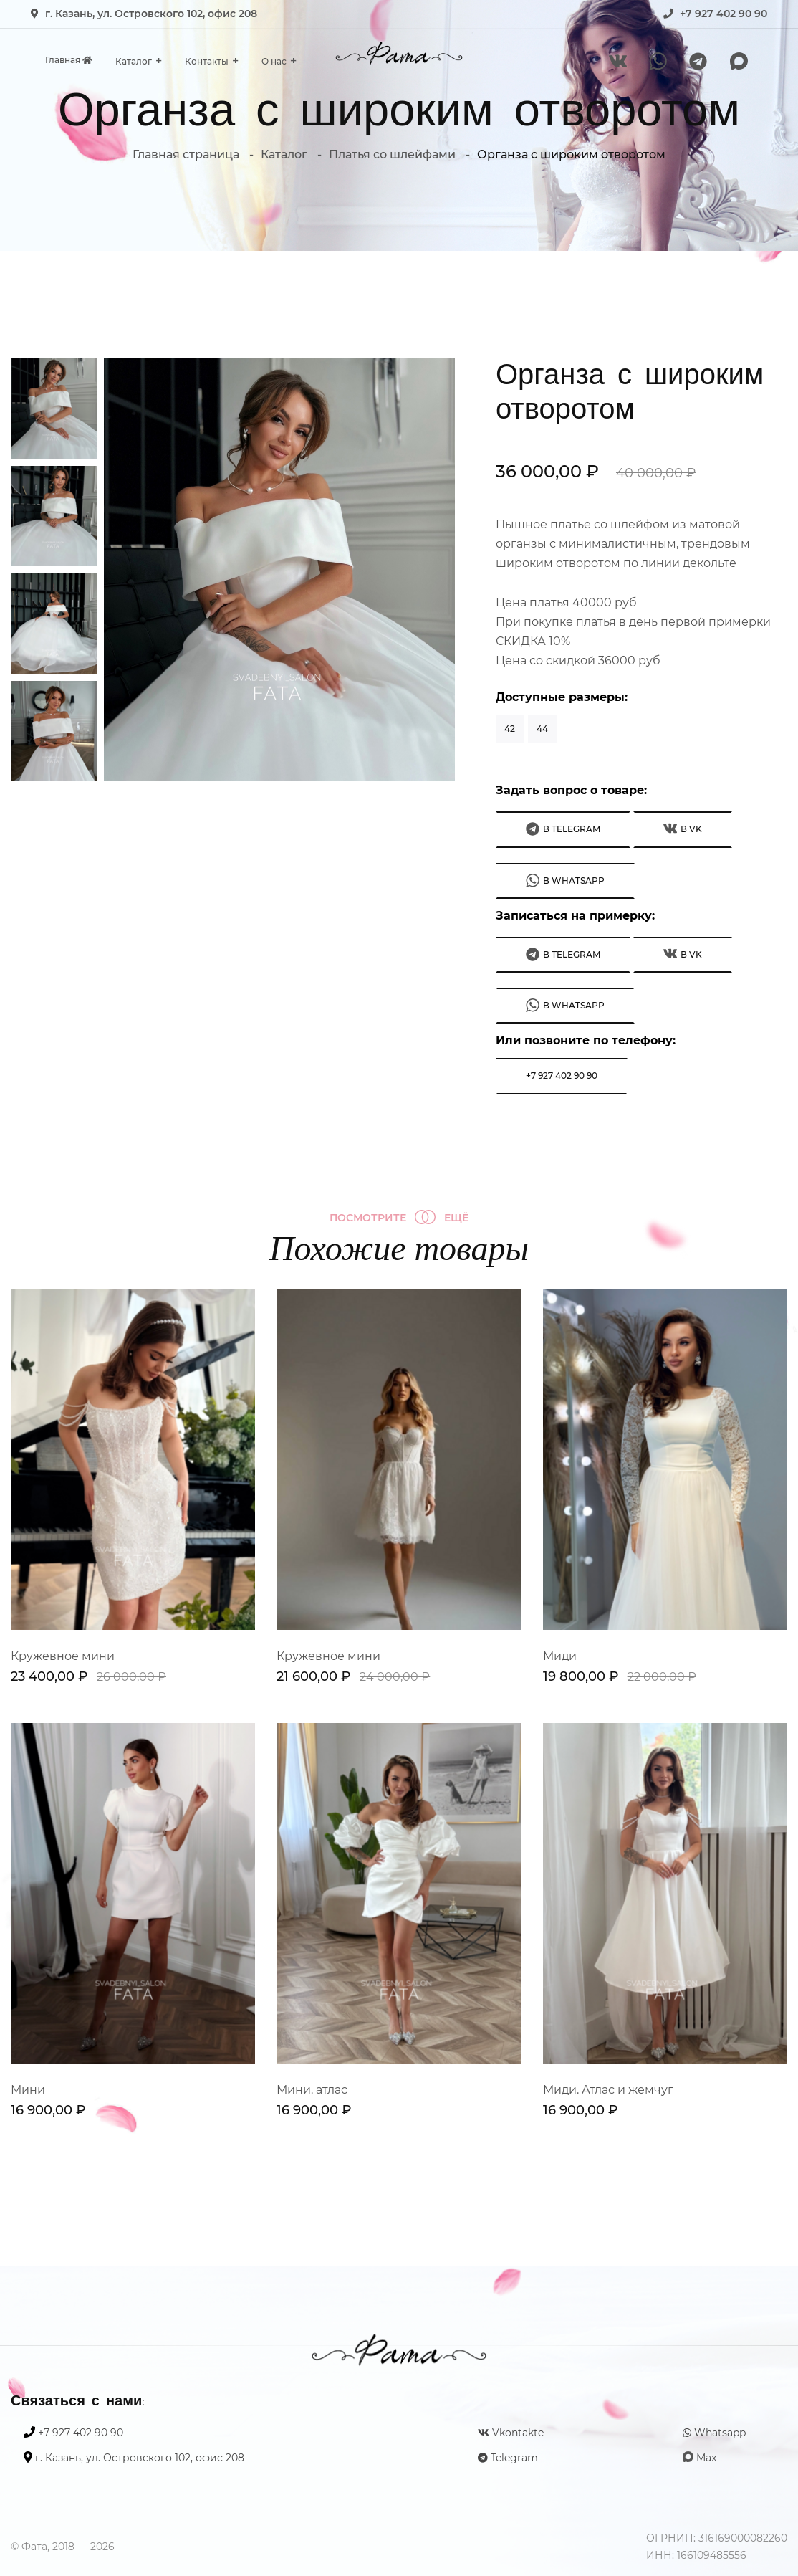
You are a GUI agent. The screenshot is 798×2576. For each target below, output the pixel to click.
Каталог (133, 61)
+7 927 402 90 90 (723, 13)
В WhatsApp (565, 880)
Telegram (508, 2457)
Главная (68, 59)
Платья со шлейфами (392, 154)
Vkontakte (511, 2432)
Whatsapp (714, 2432)
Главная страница (186, 154)
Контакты (207, 61)
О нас (274, 61)
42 (509, 728)
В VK (682, 828)
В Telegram (563, 829)
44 (542, 728)
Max (699, 2457)
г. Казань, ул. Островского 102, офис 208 (151, 13)
